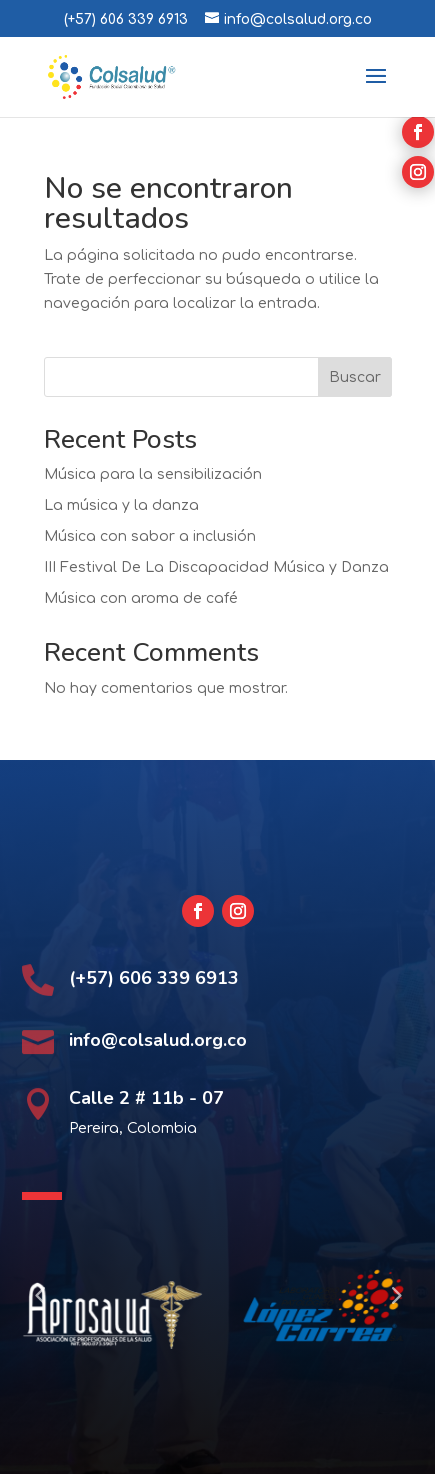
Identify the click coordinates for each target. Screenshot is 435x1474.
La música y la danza (121, 505)
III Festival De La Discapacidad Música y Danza (216, 567)
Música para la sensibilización (153, 474)
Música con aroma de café (141, 598)
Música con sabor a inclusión (150, 536)
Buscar (355, 377)
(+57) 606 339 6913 (126, 19)
